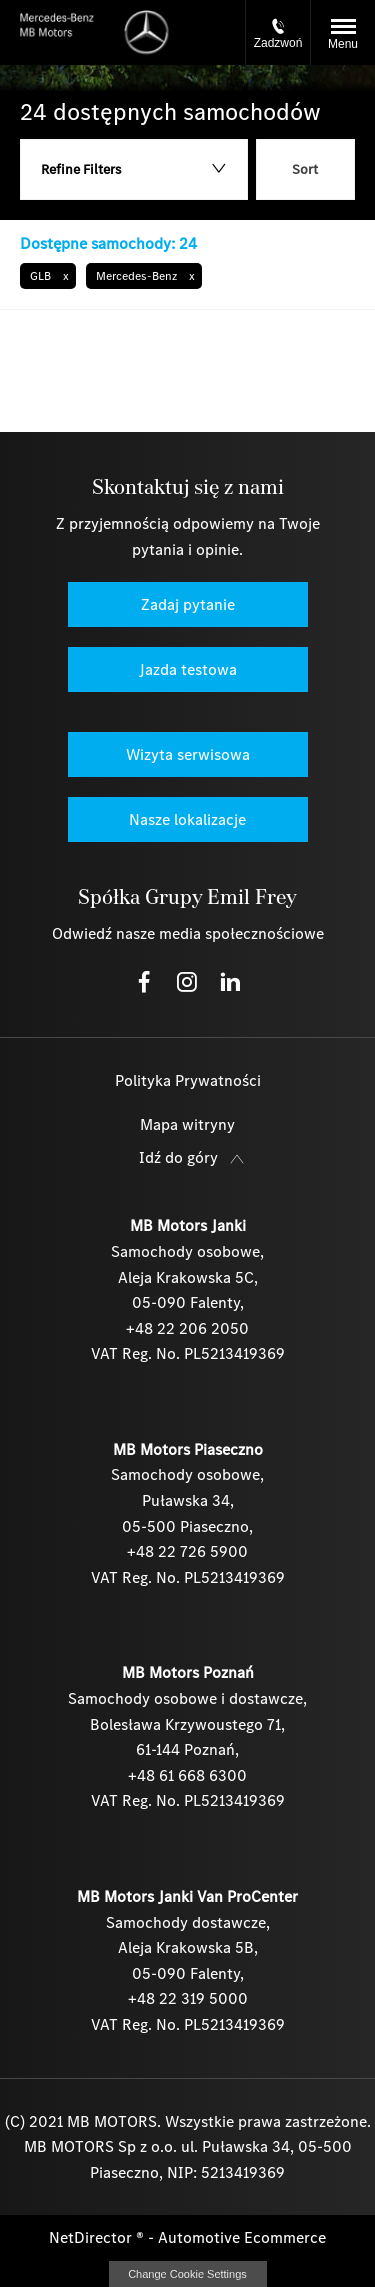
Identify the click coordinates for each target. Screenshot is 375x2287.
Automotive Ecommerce (242, 2237)
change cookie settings (188, 2274)
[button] (48, 276)
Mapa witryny (187, 1124)
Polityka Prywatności (188, 1080)
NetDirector (92, 2237)
